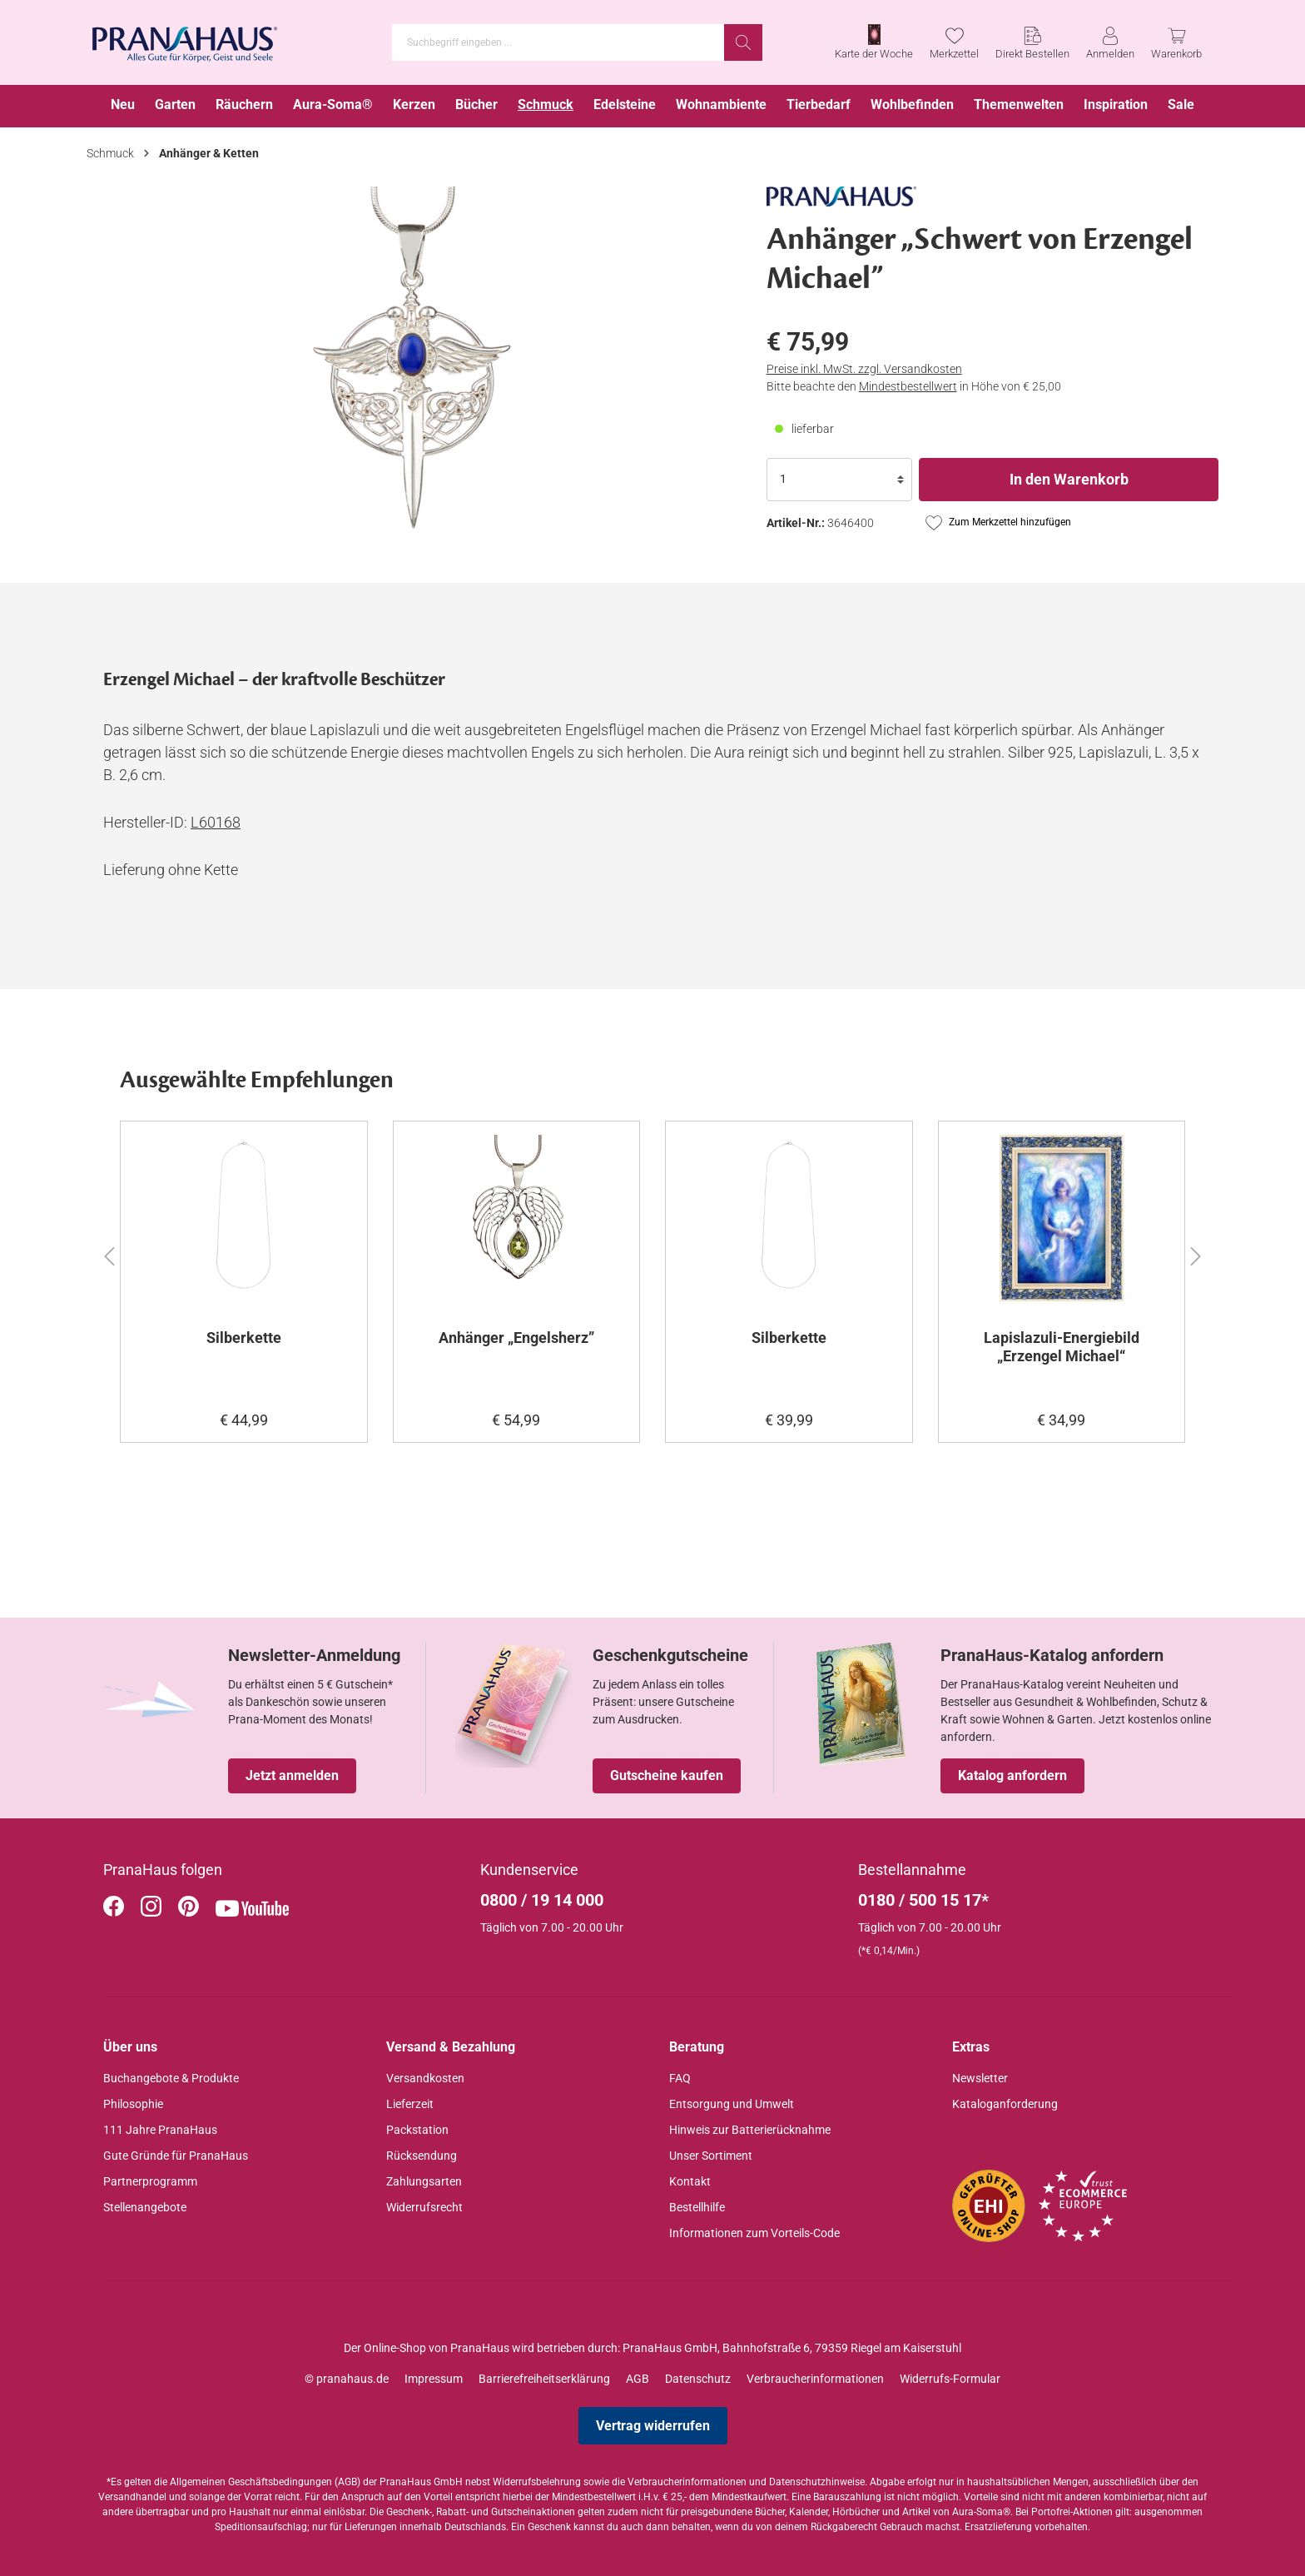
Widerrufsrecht (424, 2207)
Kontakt (690, 2181)
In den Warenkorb (1069, 479)
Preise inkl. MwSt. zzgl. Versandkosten (864, 368)
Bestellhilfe (697, 2207)
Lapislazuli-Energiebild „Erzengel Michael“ (1061, 1347)
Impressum (433, 2378)
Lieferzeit (410, 2104)
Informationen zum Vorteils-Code (754, 2233)
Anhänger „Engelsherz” (516, 1337)
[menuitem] (123, 106)
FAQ (680, 2078)
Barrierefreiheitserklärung (544, 2378)
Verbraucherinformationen (815, 2378)
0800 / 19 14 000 (541, 1900)
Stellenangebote (144, 2207)
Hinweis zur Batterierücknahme (750, 2129)
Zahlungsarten (424, 2181)
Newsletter (980, 2078)
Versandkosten (425, 2078)
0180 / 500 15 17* (923, 1900)
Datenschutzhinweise (817, 2482)
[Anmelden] (1110, 42)
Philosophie (133, 2104)
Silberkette (243, 1337)
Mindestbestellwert (908, 386)
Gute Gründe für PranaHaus (175, 2155)
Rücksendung (421, 2155)
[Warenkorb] (1176, 42)
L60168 (216, 822)
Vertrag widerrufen (653, 2426)
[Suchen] (743, 42)
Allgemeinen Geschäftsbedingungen (251, 2482)
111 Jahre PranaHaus (160, 2129)
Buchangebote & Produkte (171, 2078)
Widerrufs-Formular (950, 2378)
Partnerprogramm (150, 2181)
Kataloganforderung (1005, 2104)
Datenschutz (698, 2378)
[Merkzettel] (954, 42)
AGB (637, 2378)
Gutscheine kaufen (666, 1775)
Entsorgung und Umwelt (731, 2104)
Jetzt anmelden (292, 1775)
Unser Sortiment (710, 2155)
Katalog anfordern (1012, 1775)
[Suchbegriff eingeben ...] (558, 42)
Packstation (417, 2129)
